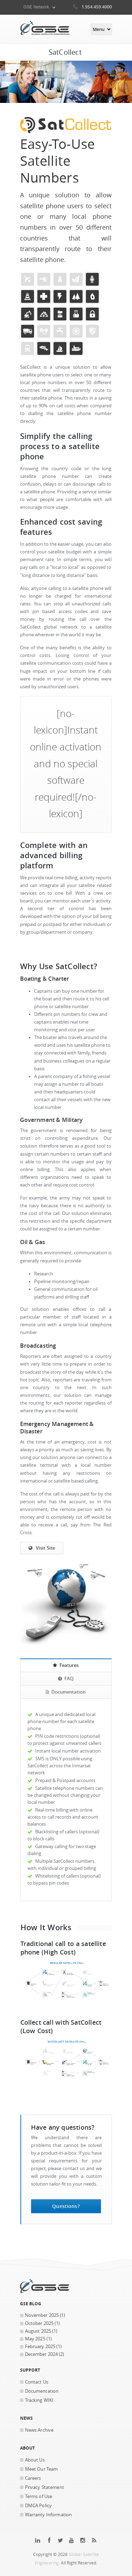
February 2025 (40, 2347)
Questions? (65, 2206)
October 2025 (39, 2323)
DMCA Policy (38, 2506)
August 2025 (38, 2331)
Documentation (42, 2391)
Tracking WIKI (39, 2400)
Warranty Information (48, 2515)
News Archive (39, 2430)
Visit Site (42, 1548)
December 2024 (41, 2354)
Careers (33, 2478)
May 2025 (35, 2339)
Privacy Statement (44, 2487)
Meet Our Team (41, 2469)
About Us (35, 2460)
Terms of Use (38, 2496)
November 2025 (42, 2315)
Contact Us (36, 2382)
